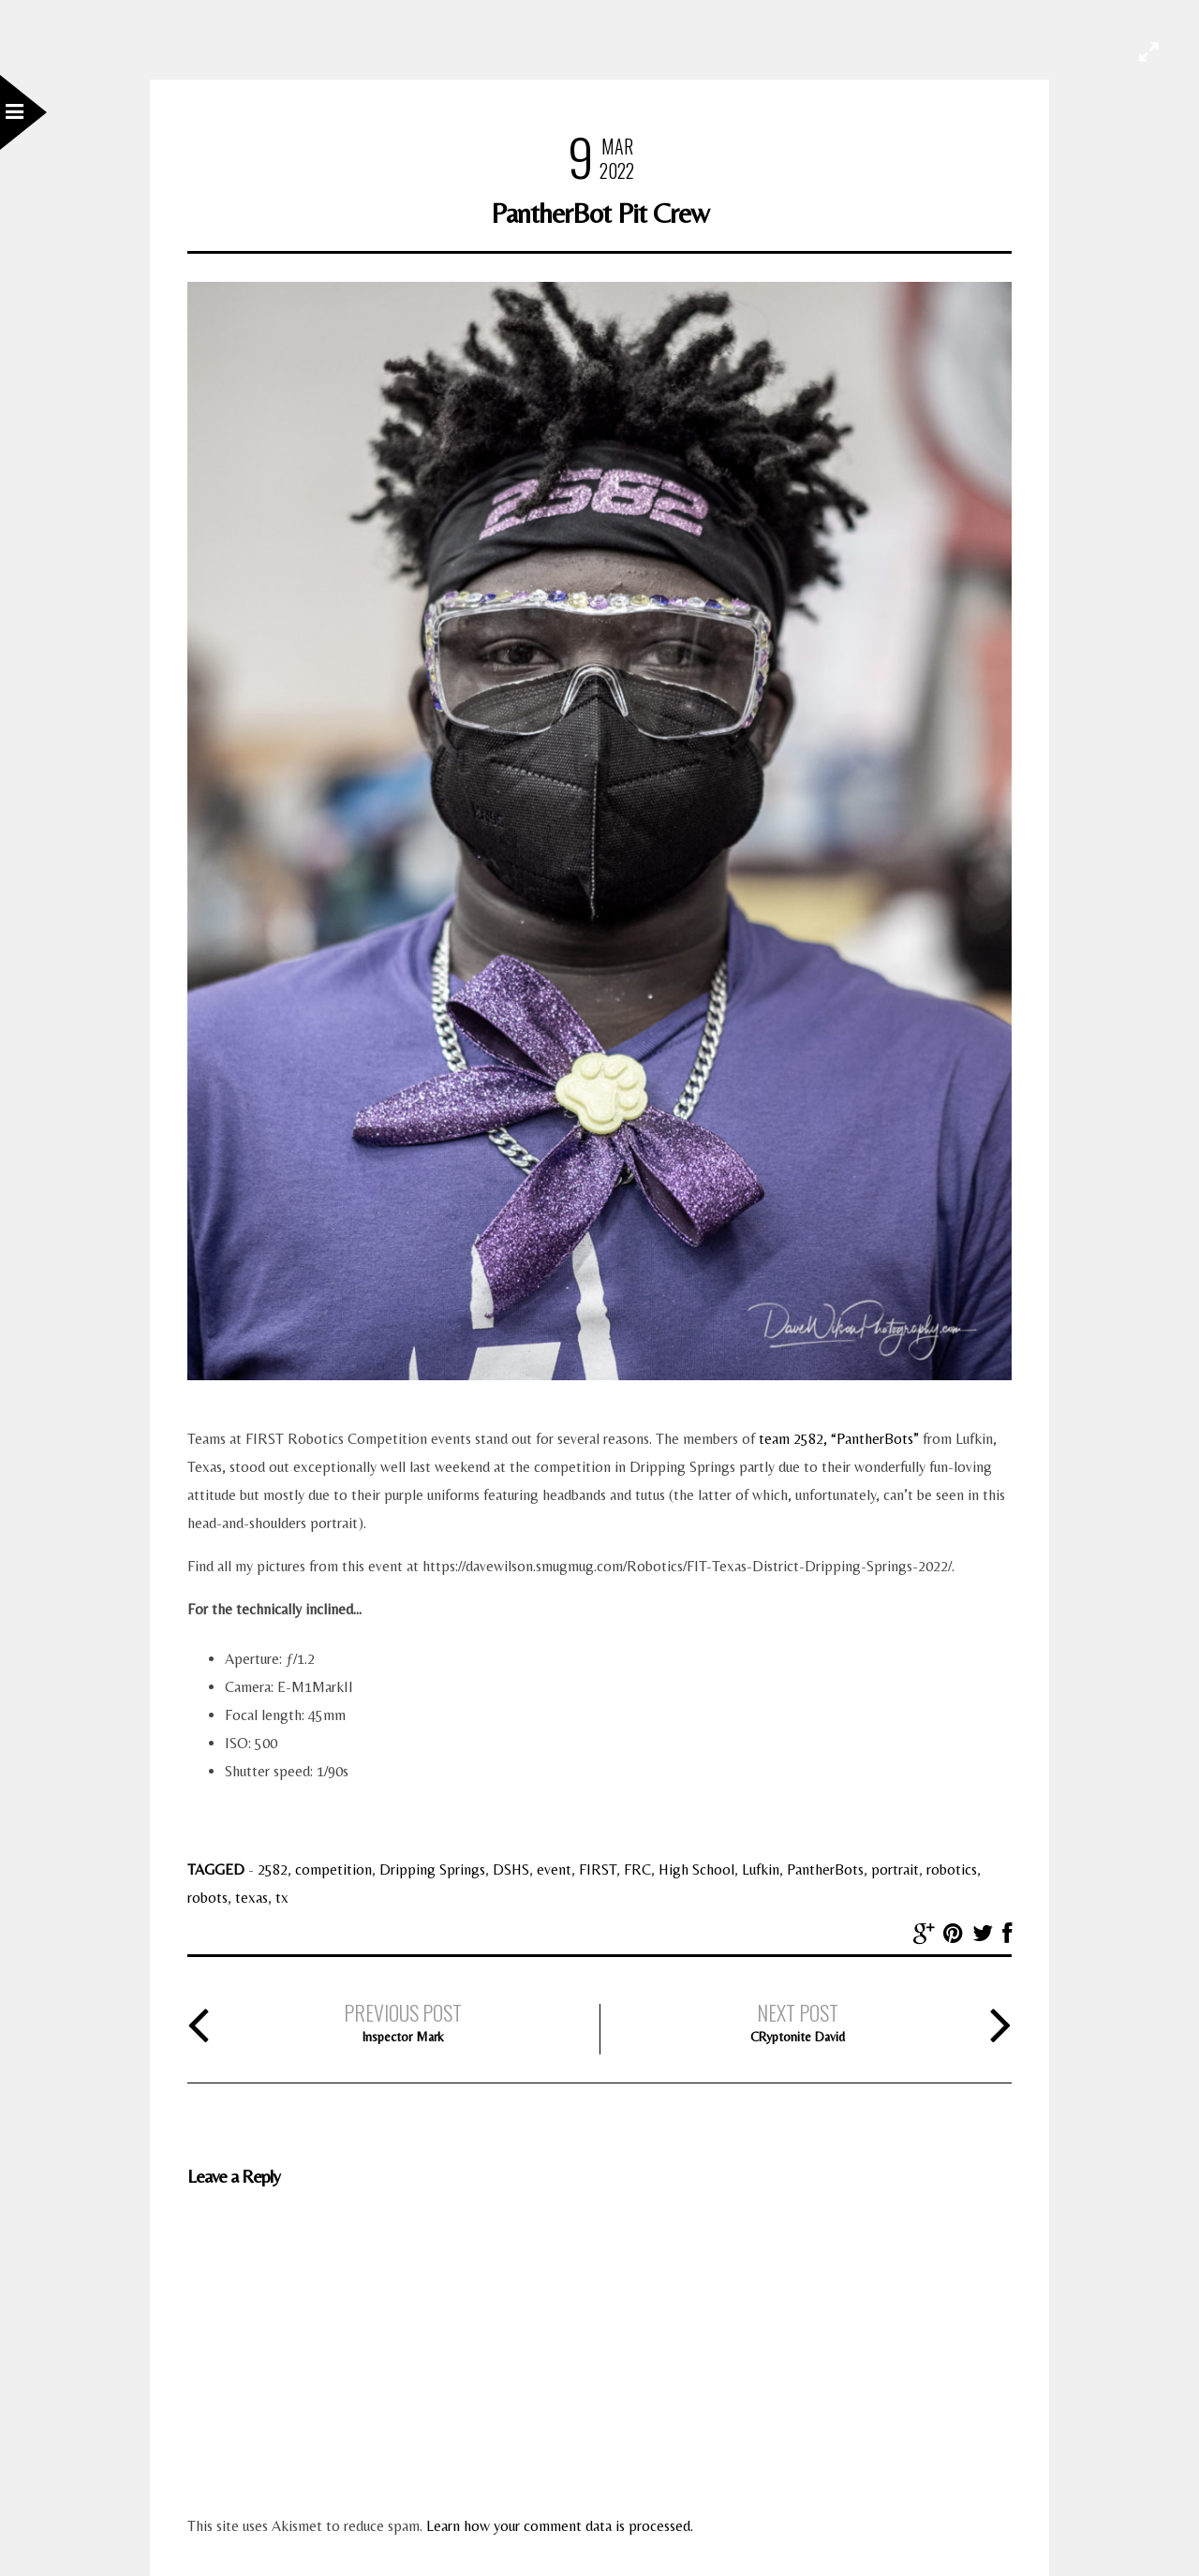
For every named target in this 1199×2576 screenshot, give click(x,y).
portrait (895, 1869)
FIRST (597, 1869)
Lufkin (760, 1869)
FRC (637, 1869)
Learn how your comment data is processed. (559, 2526)
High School (696, 1869)
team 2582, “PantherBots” (839, 1439)
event (554, 1869)
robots (207, 1897)
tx (282, 1897)
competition (333, 1869)
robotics (951, 1869)
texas (251, 1897)
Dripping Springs (432, 1869)
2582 (273, 1869)
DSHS (511, 1869)
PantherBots (825, 1869)
